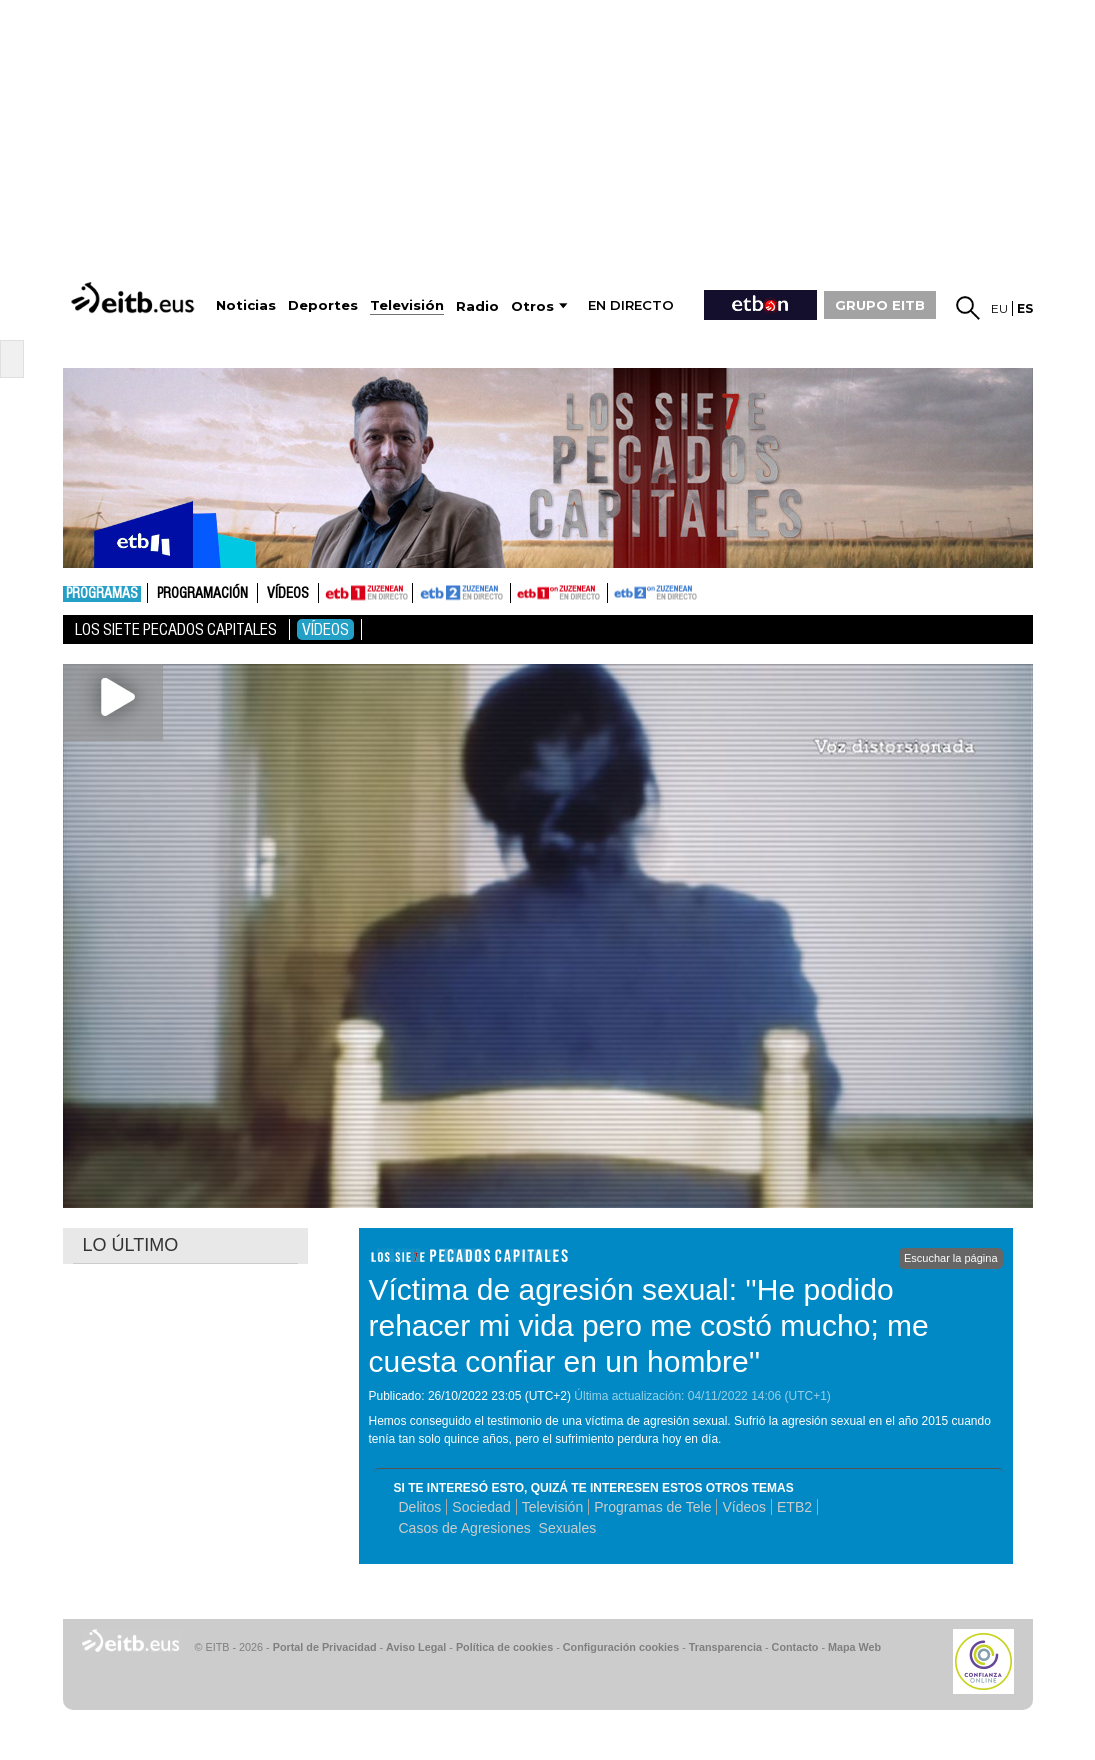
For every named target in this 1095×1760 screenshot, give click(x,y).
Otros (532, 306)
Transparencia (725, 1647)
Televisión (552, 1507)
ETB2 (462, 593)
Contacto (795, 1647)
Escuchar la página (951, 1258)
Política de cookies (504, 1647)
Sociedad (481, 1507)
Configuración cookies (621, 1647)
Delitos (420, 1507)
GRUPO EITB (880, 305)
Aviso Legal (416, 1647)
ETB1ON (520, 591)
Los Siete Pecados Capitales (176, 629)
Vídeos (288, 594)
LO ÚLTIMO (131, 1245)
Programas (102, 594)
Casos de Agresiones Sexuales (498, 1528)
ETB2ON (617, 591)
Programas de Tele (652, 1507)
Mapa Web (854, 1647)
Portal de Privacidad (325, 1647)
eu (999, 308)
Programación (202, 594)
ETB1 (365, 593)
